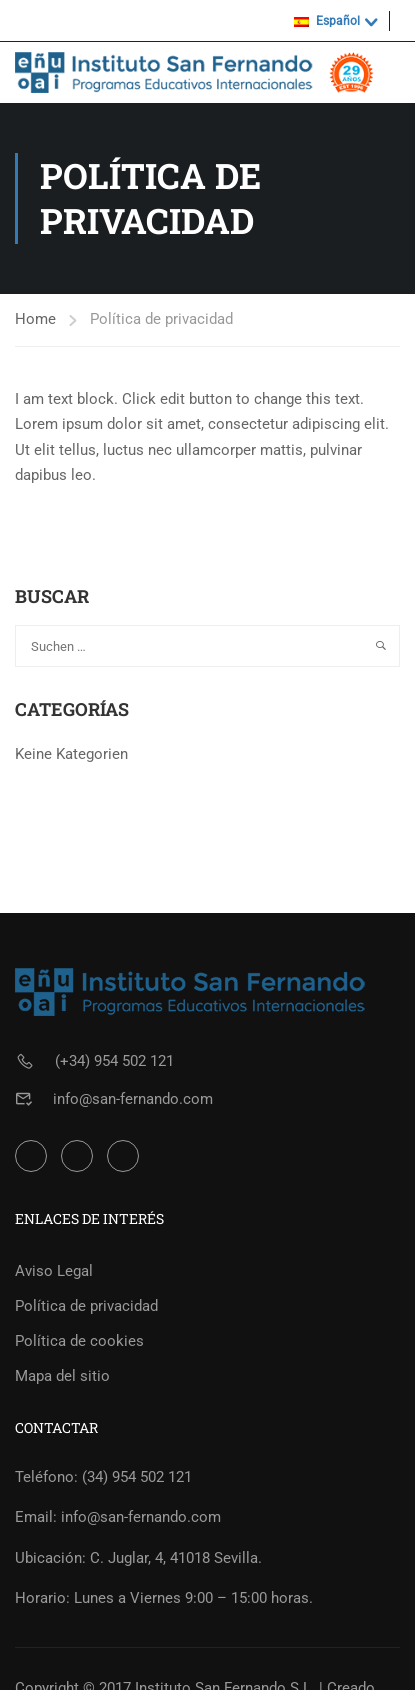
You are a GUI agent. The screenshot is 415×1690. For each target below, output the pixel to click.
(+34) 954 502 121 (114, 1061)
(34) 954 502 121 (137, 1477)
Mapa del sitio (62, 1376)
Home (35, 319)
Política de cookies (79, 1341)
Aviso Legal (54, 1271)
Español (327, 21)
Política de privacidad (86, 1306)
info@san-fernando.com (133, 1099)
